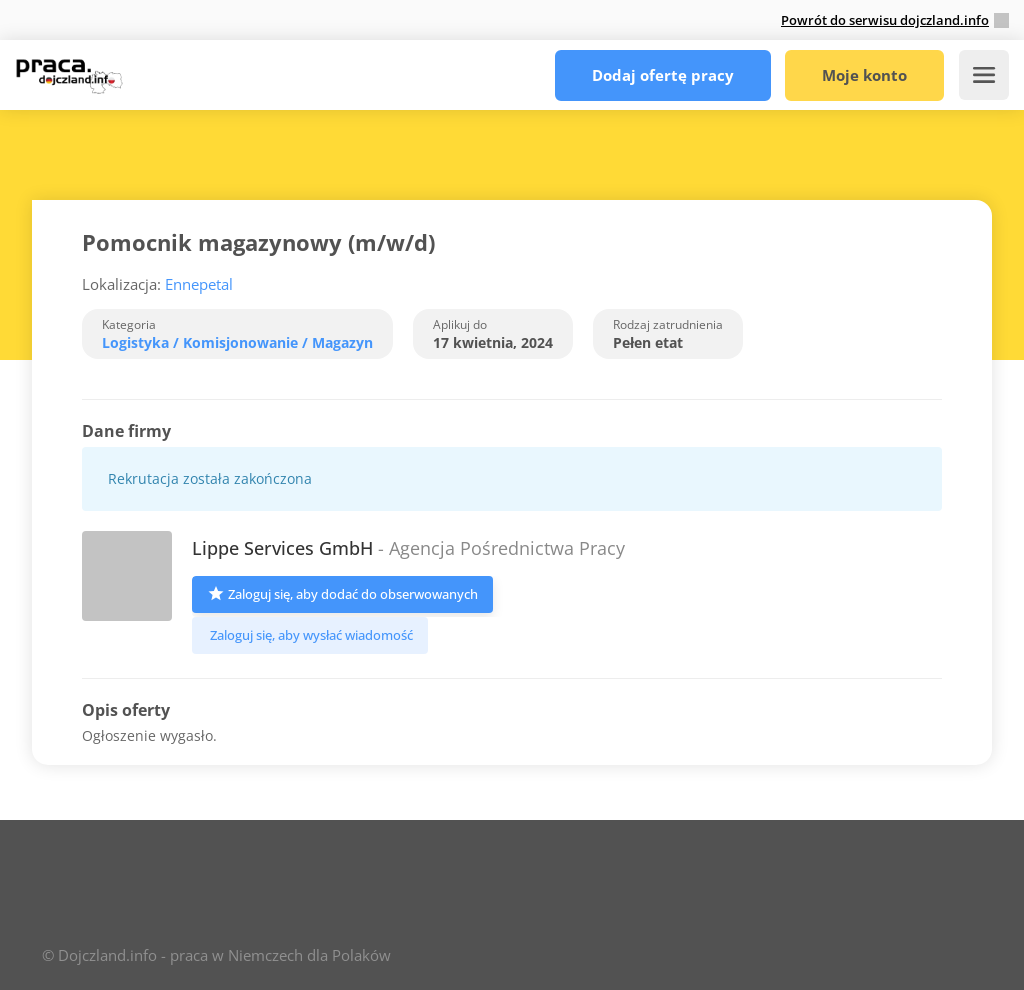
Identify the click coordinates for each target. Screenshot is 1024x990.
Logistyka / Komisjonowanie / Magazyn (237, 342)
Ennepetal (199, 284)
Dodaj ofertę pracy (663, 75)
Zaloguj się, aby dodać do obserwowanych (342, 592)
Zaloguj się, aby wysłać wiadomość (310, 635)
